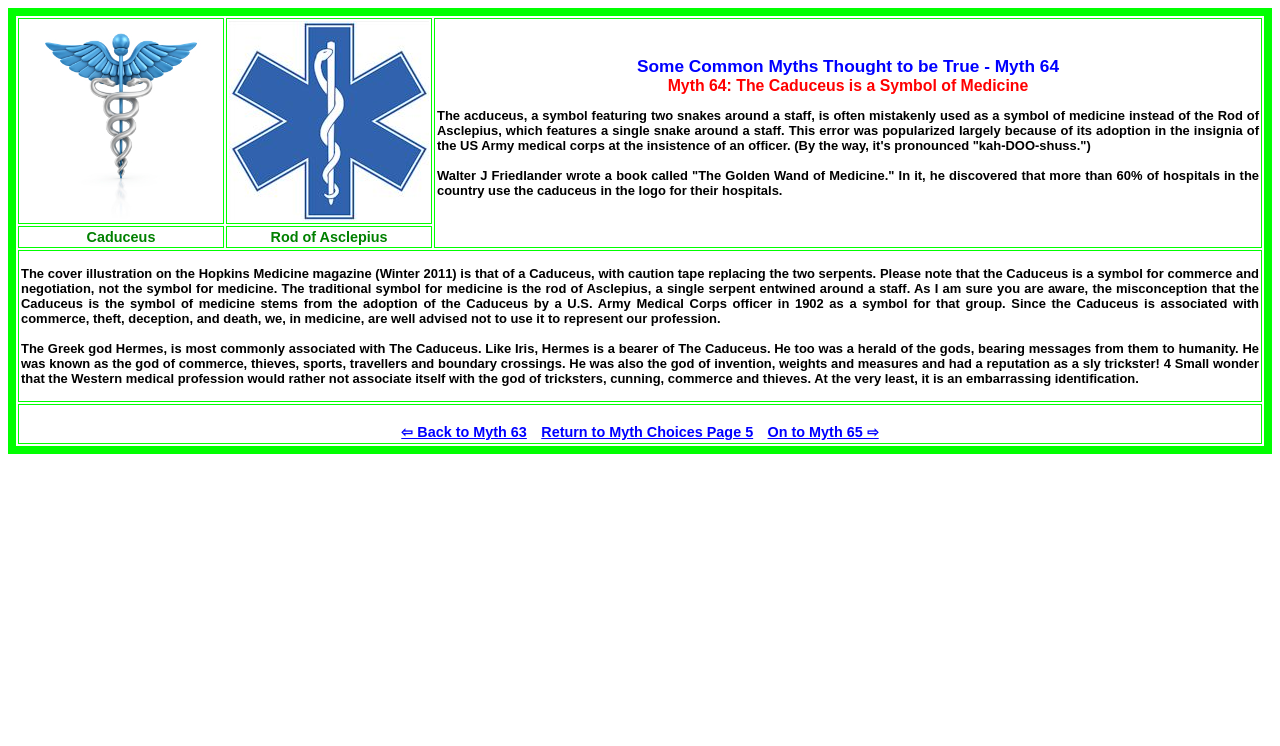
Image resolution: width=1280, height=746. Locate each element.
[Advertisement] (176, 594)
